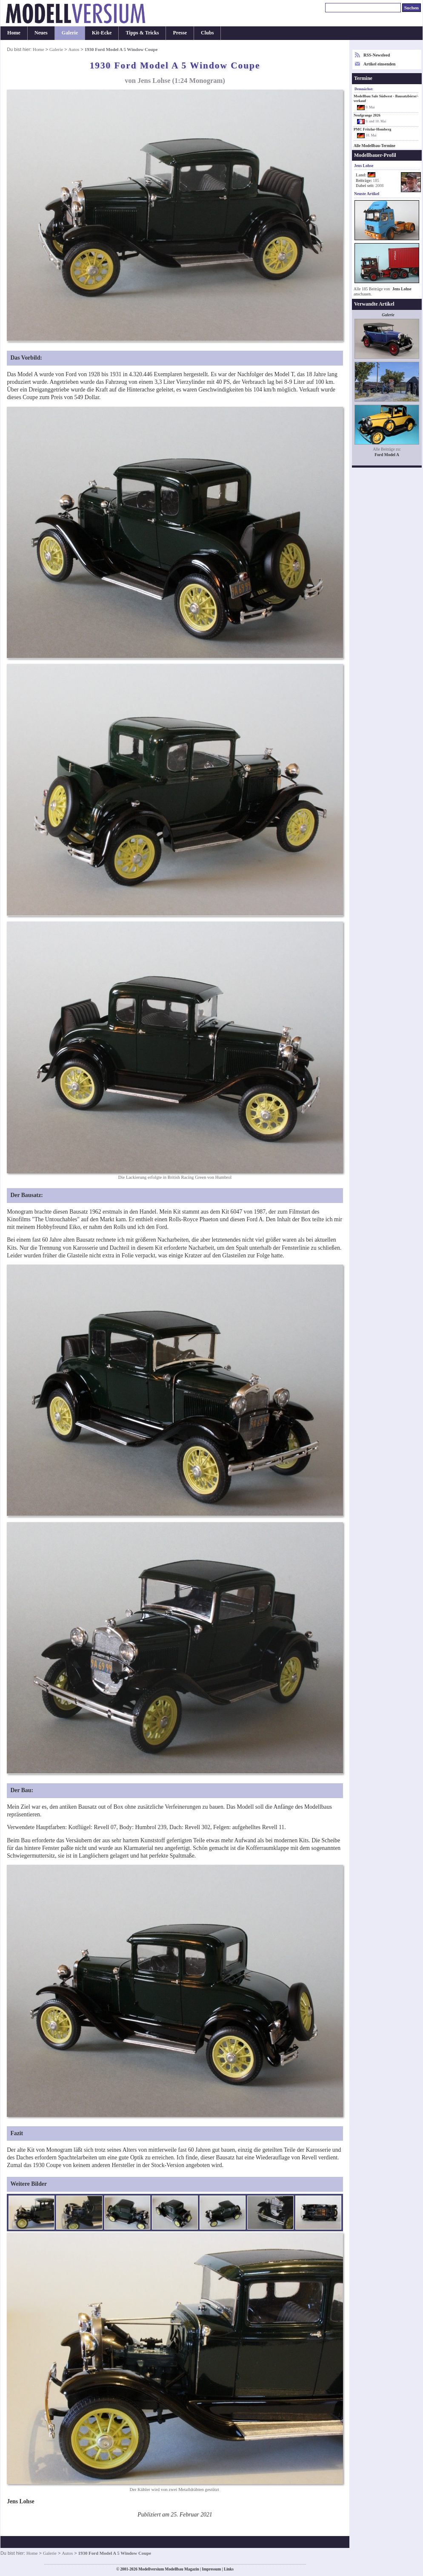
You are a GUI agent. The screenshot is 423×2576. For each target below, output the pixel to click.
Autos (73, 49)
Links (229, 2569)
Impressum (211, 2569)
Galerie (70, 33)
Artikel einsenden (379, 64)
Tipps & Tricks (142, 33)
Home (13, 33)
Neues (41, 33)
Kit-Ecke (101, 33)
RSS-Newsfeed (376, 55)
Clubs (207, 33)
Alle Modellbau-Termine (374, 146)
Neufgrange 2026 (367, 115)
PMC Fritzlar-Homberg (372, 129)
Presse (180, 33)
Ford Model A (386, 454)
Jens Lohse (402, 289)
